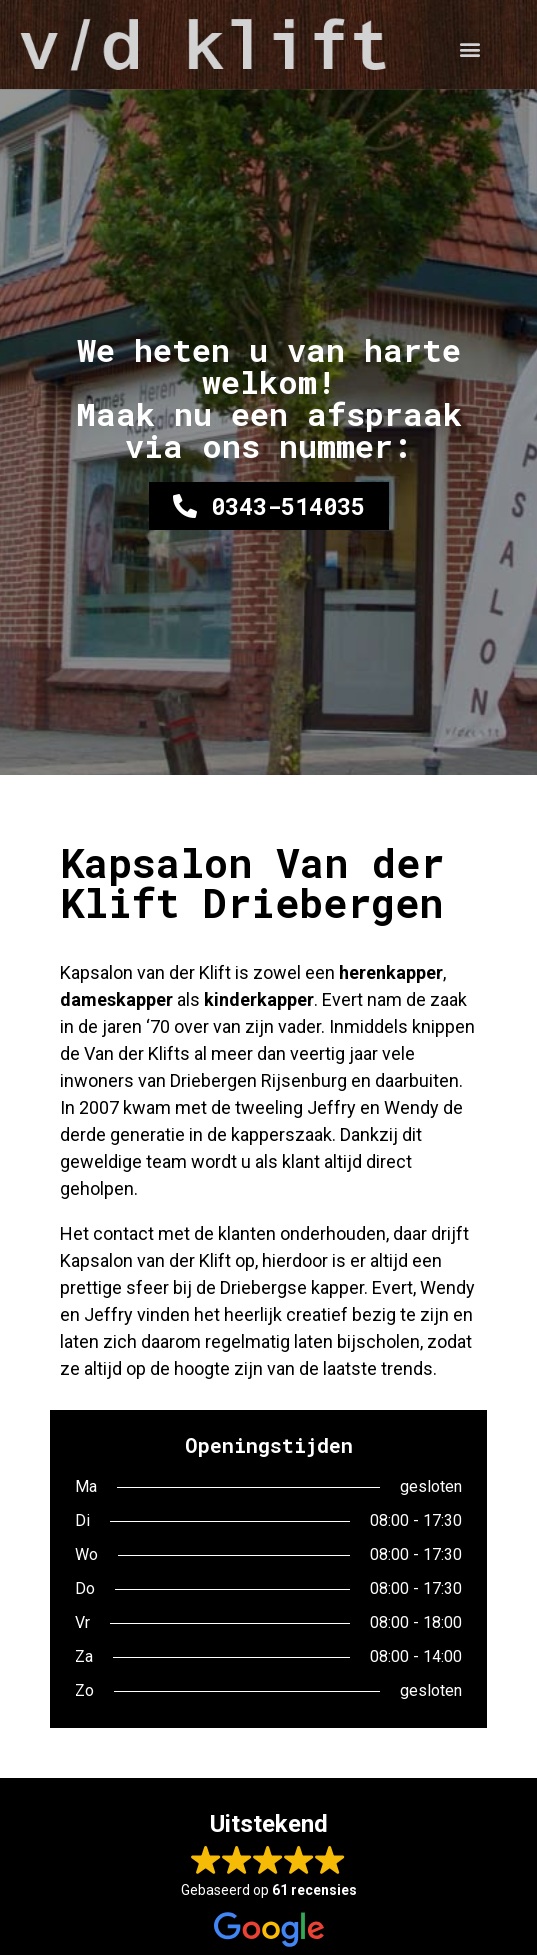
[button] (469, 49)
